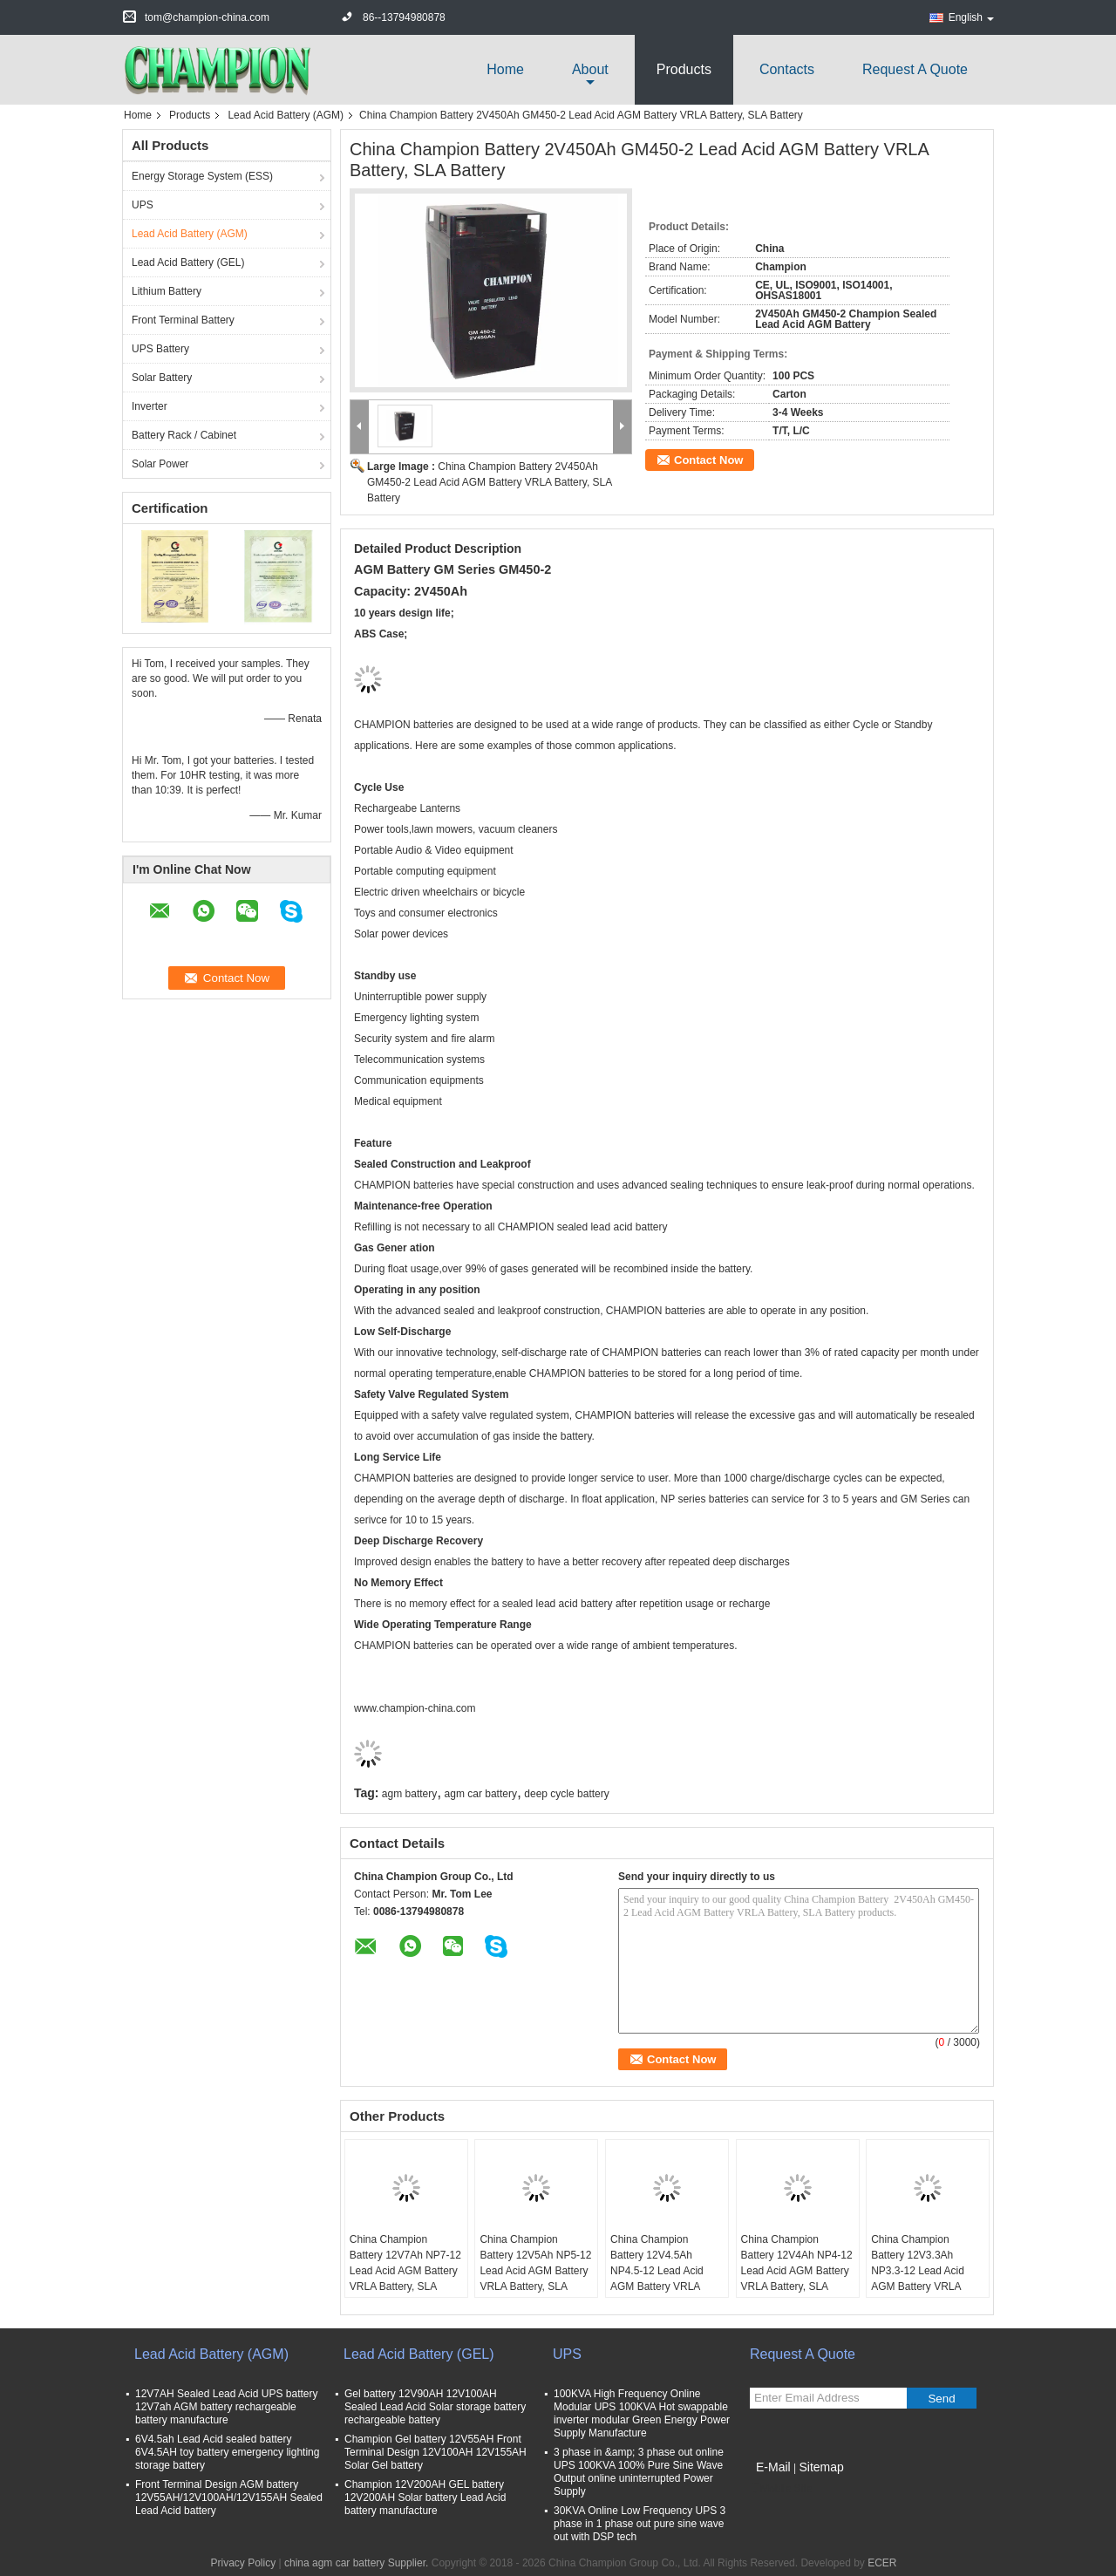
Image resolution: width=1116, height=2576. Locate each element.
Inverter (149, 406)
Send (941, 2398)
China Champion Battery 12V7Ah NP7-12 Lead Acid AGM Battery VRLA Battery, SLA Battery (405, 2270)
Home (505, 69)
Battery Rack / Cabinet (184, 435)
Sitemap (821, 2467)
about (590, 69)
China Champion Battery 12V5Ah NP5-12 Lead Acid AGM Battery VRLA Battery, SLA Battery (535, 2270)
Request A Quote (915, 69)
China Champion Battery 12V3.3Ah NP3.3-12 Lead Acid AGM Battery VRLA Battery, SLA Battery (917, 2270)
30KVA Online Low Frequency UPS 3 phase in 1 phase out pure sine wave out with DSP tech (639, 2523)
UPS (142, 205)
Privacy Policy (243, 2563)
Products (684, 69)
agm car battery (481, 1794)
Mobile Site (781, 2489)
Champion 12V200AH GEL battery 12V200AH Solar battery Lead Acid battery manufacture (425, 2497)
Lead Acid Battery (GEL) (188, 262)
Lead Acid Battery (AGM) (286, 115)
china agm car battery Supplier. (358, 2563)
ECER (882, 2563)
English (971, 17)
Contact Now (708, 460)
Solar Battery (162, 377)
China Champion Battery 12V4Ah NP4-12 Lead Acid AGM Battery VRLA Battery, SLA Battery (797, 2270)
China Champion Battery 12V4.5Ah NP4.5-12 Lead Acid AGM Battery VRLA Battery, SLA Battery (657, 2270)
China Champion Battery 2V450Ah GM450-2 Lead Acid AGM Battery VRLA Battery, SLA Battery (489, 482)
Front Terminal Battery (183, 320)
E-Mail (773, 2467)
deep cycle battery (566, 1794)
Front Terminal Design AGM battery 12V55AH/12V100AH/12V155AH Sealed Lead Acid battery (229, 2497)
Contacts (786, 69)
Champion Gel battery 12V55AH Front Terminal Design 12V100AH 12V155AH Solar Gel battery (435, 2452)
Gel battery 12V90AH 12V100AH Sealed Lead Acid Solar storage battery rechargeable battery (435, 2407)
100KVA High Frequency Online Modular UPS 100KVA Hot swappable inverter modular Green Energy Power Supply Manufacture (642, 2413)
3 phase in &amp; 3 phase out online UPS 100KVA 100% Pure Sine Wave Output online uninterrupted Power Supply (639, 2472)
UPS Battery (160, 349)
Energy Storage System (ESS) (202, 176)
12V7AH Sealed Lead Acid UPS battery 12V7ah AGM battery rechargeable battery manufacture (226, 2407)
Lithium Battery (166, 291)
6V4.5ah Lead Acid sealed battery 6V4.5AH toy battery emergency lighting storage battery (227, 2452)
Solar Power (160, 464)
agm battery (409, 1794)
